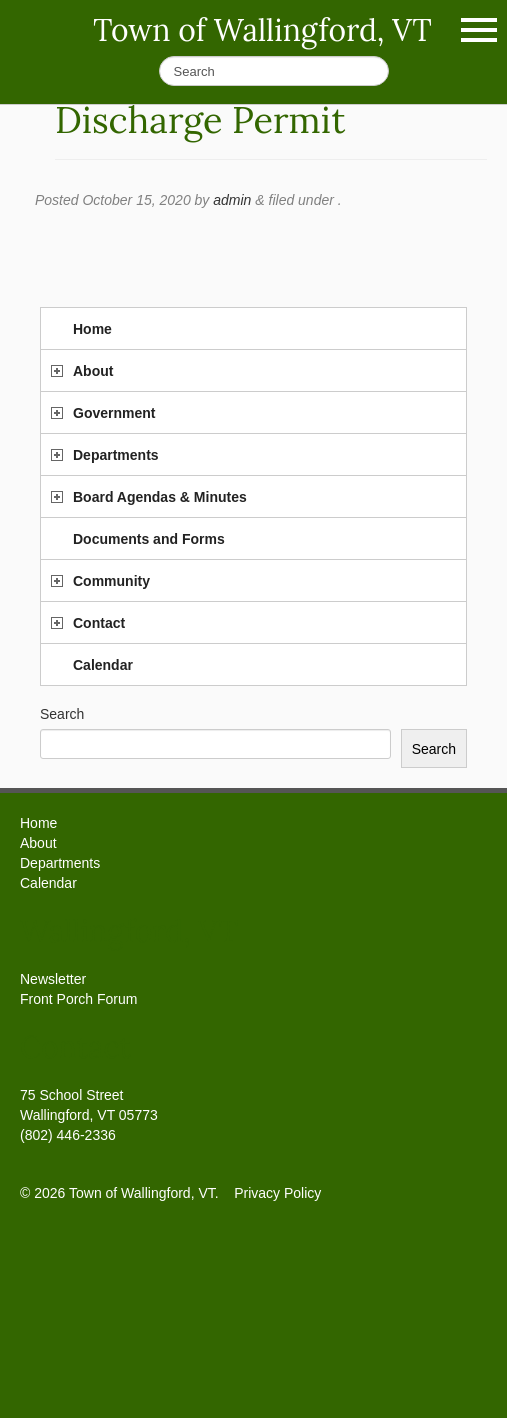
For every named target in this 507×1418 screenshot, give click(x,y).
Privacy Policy (277, 1193)
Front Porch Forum (78, 999)
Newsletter (53, 979)
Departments (116, 455)
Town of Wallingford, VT (262, 30)
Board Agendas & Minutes (160, 497)
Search (62, 714)
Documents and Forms (149, 539)
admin (232, 200)
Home (92, 329)
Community (111, 581)
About (93, 371)
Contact (99, 623)
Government (114, 413)
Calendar (103, 665)
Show (479, 30)
